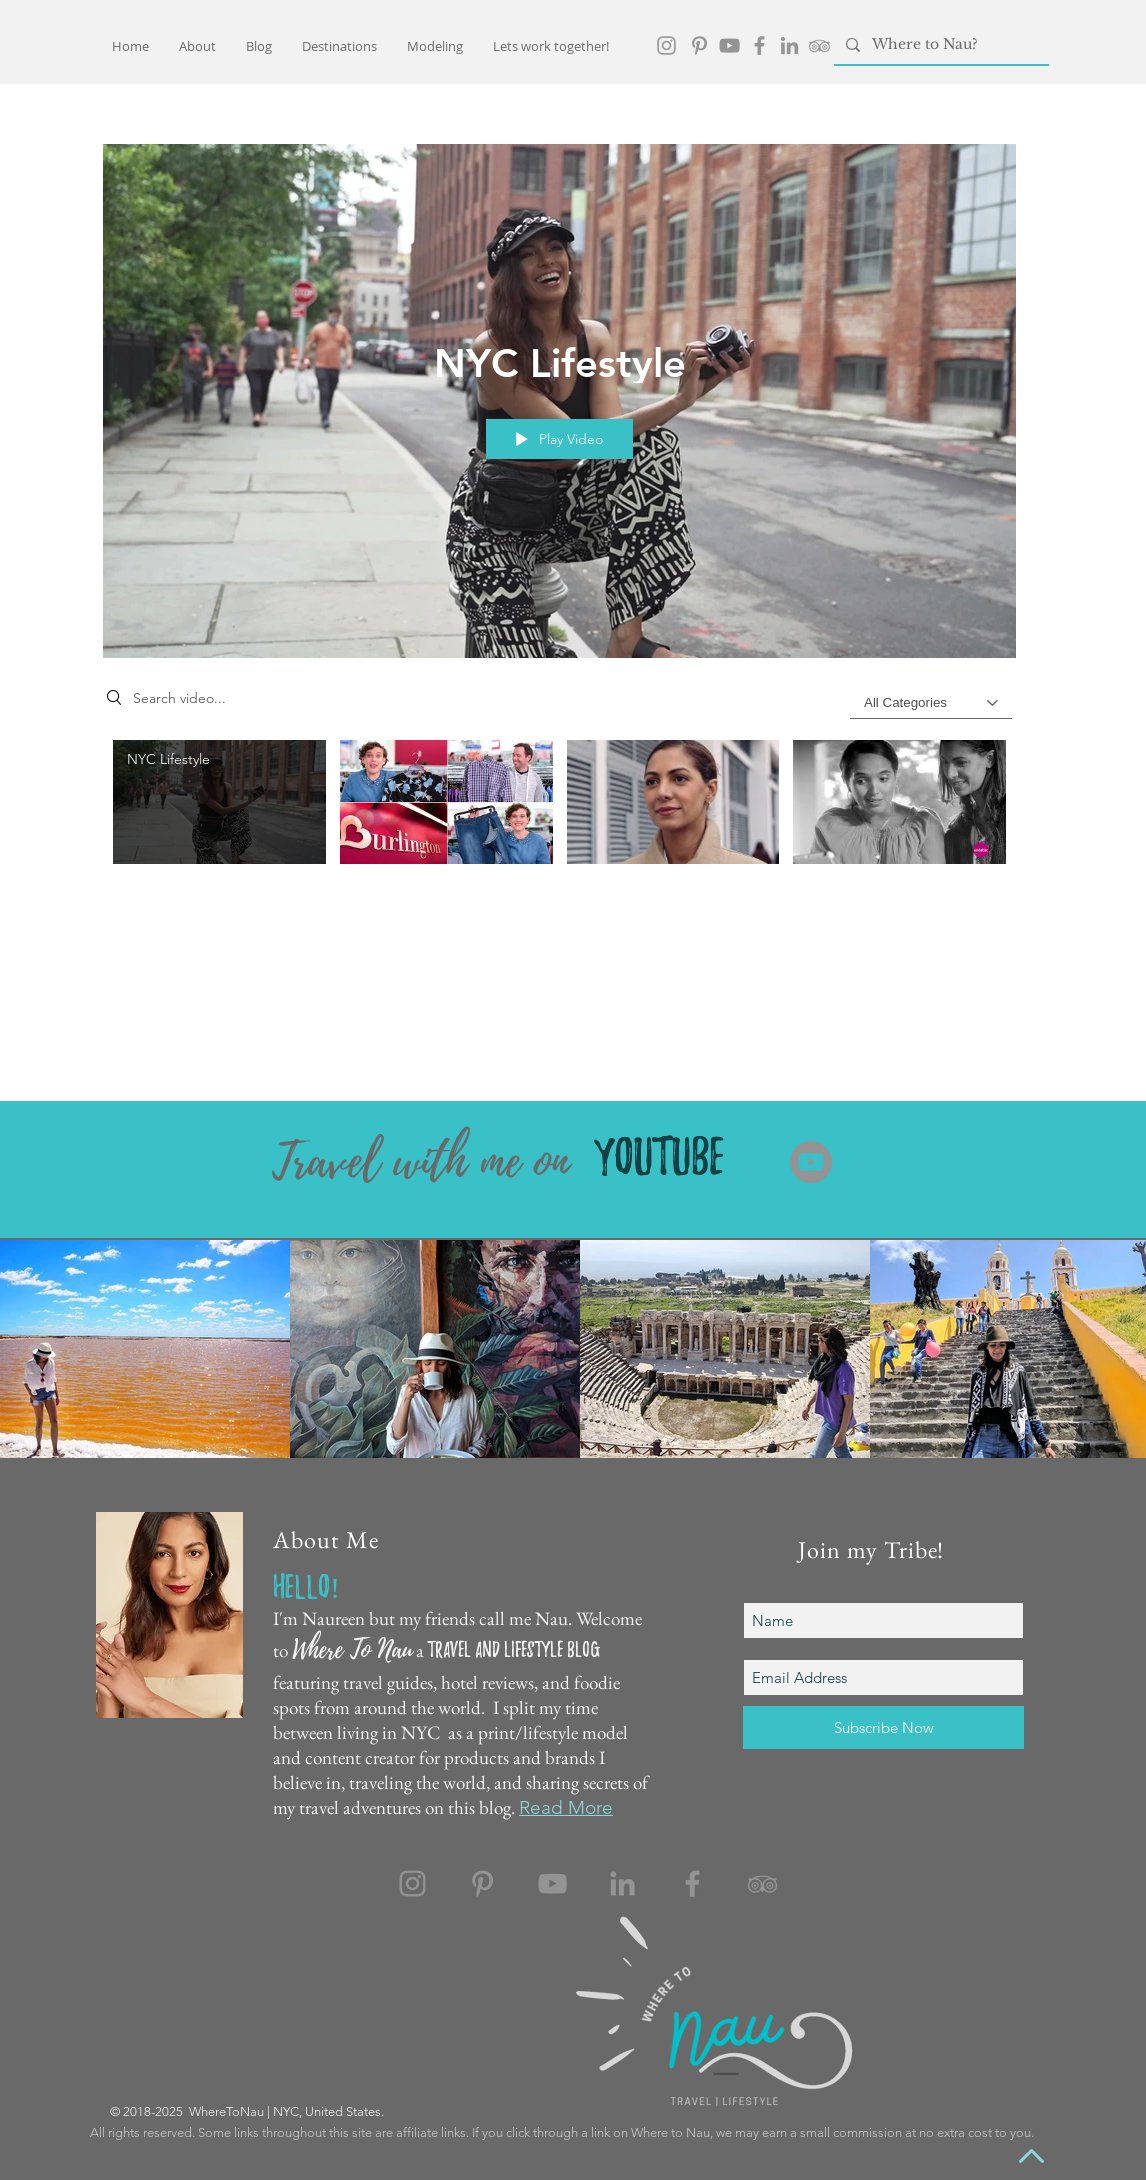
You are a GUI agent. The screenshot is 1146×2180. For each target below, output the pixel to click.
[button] (339, 46)
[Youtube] (811, 1162)
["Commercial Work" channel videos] (559, 813)
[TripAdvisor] (819, 45)
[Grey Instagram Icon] (666, 45)
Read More (566, 1807)
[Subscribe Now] (883, 1727)
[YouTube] (729, 45)
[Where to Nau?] (939, 45)
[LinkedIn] (789, 45)
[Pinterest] (699, 45)
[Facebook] (759, 45)
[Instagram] (412, 1883)
